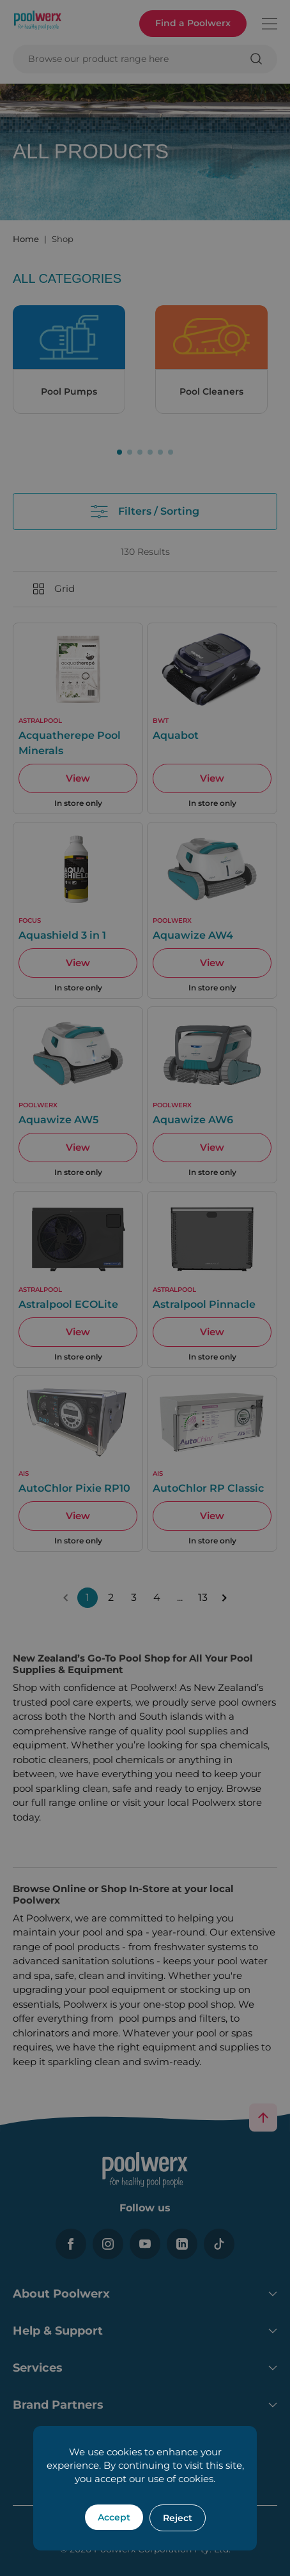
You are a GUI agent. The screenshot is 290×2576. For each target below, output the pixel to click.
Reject (177, 2518)
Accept (114, 2517)
